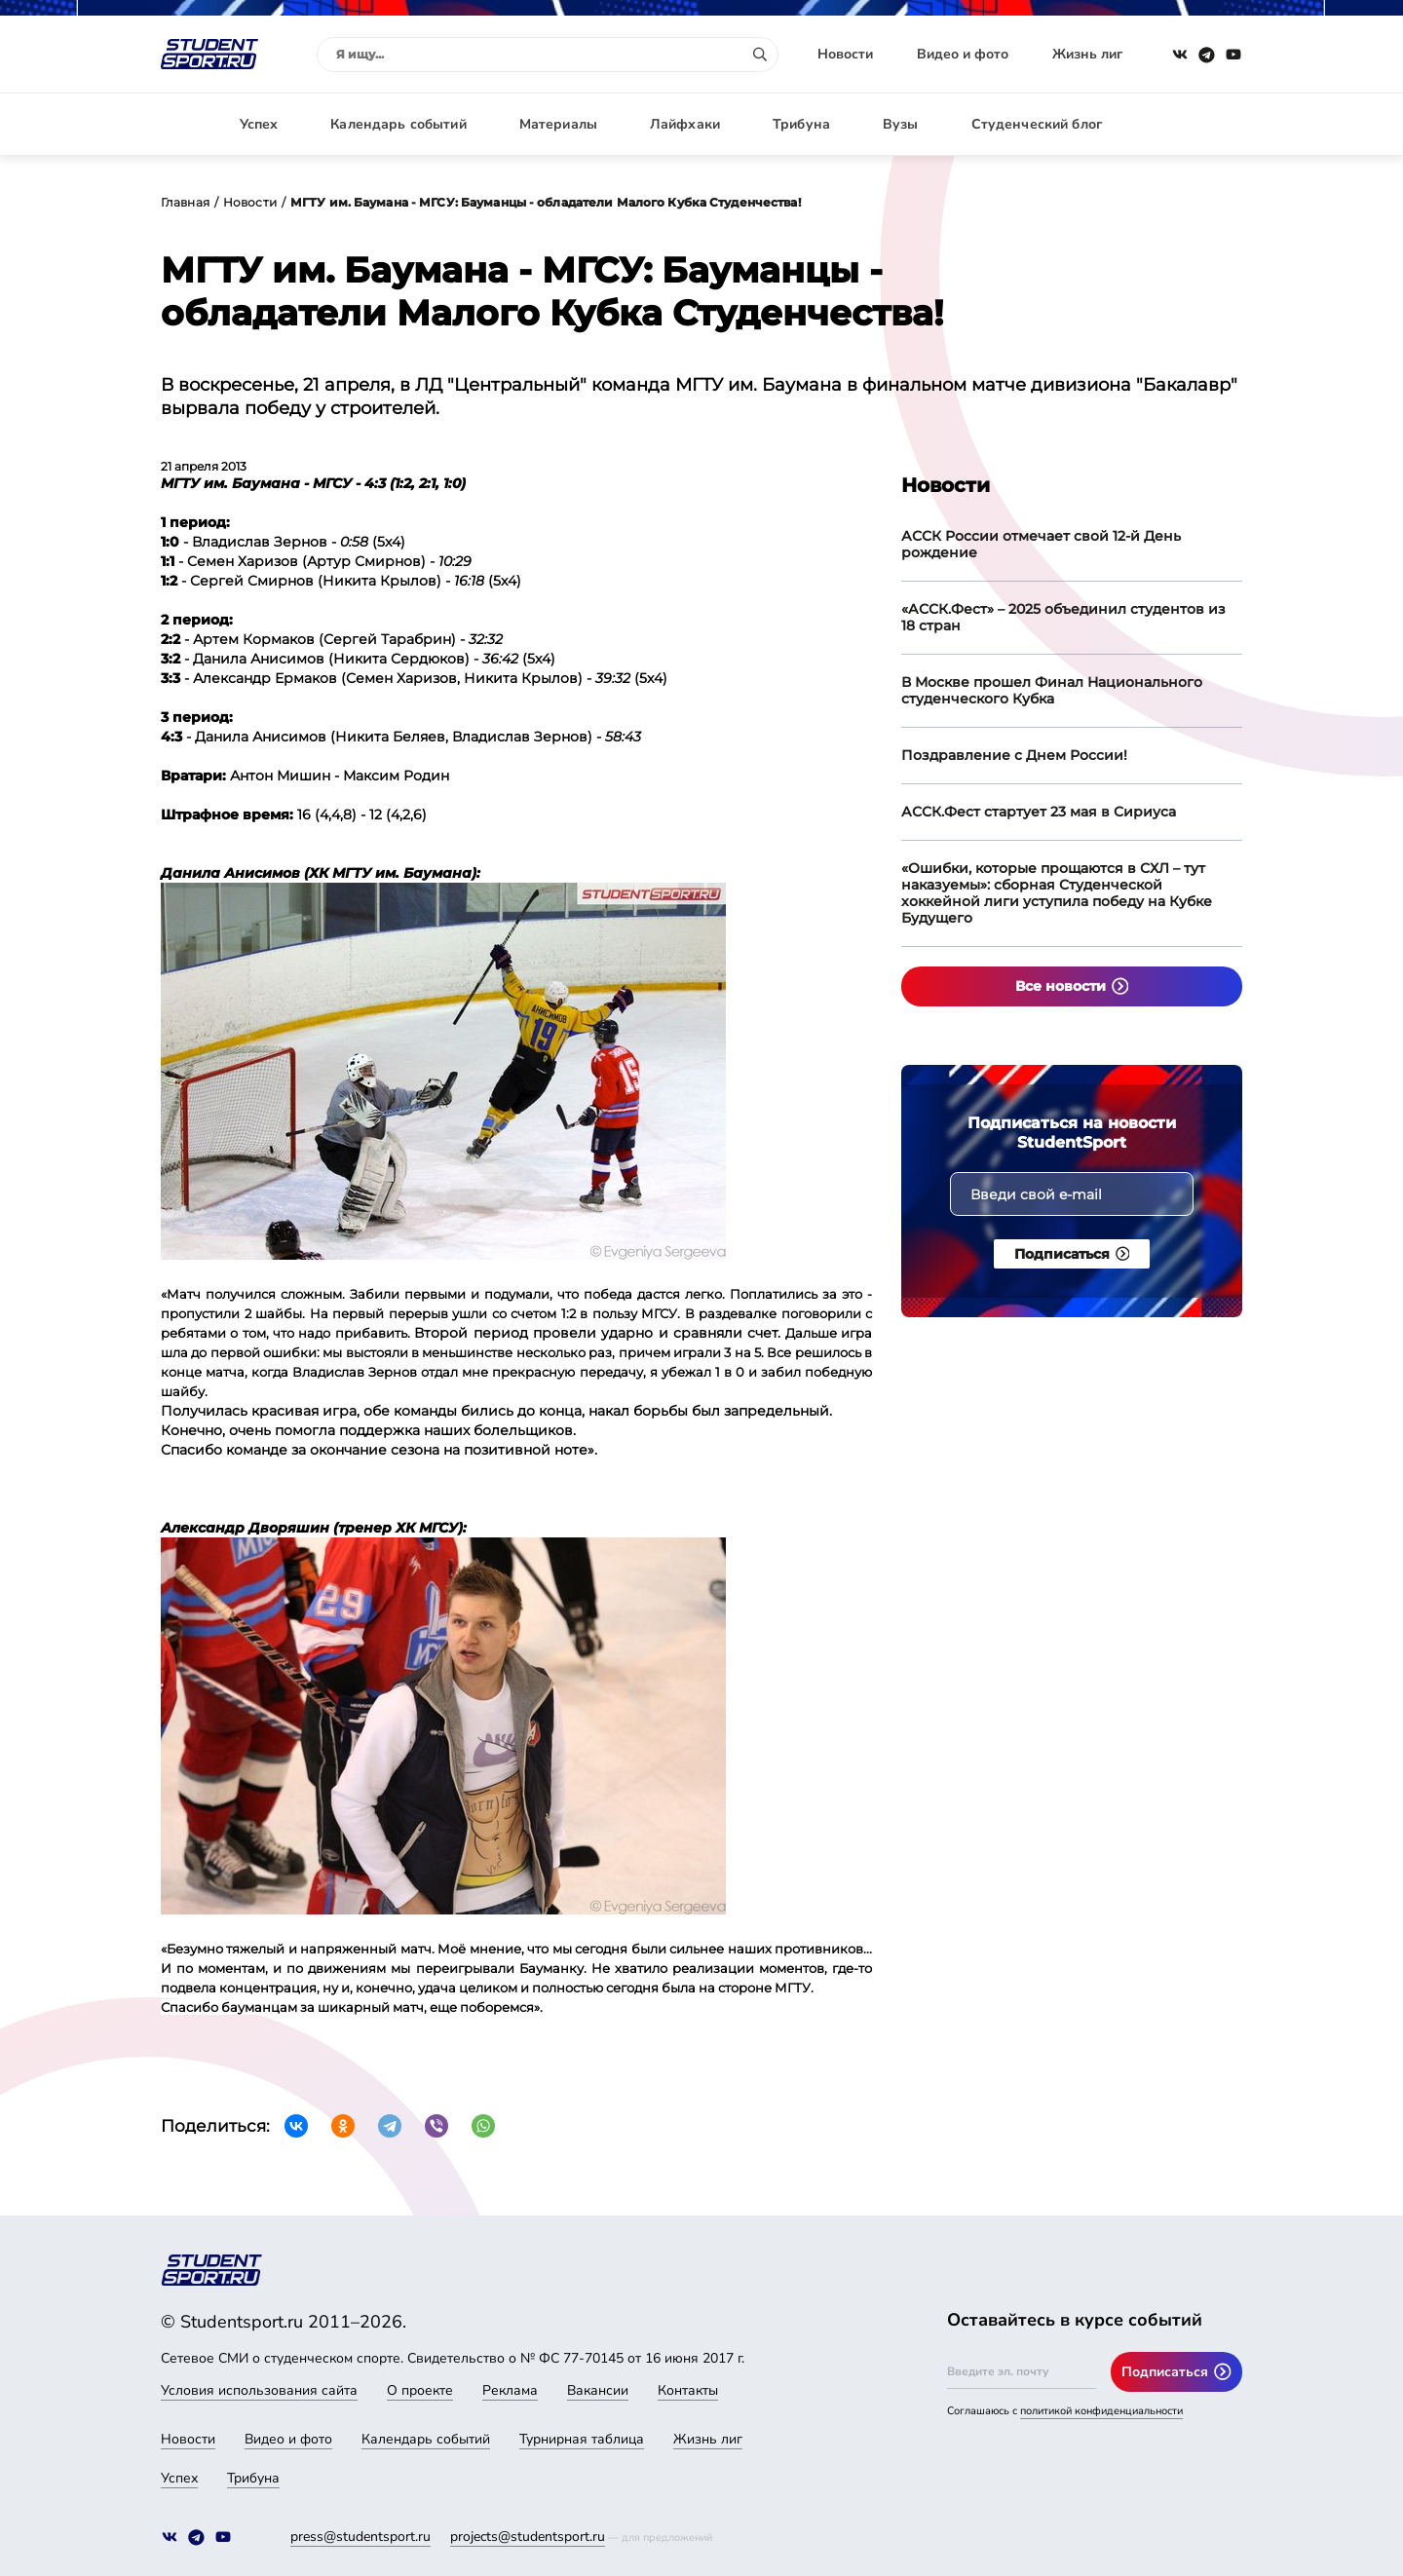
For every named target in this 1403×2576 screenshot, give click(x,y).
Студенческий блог (1036, 124)
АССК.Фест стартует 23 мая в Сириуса (1038, 811)
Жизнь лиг (1087, 54)
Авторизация (1198, 124)
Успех (259, 124)
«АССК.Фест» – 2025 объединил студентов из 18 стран (1063, 617)
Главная (185, 202)
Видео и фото (962, 54)
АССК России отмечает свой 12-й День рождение (1041, 544)
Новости (845, 54)
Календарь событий (398, 124)
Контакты (688, 2390)
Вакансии (597, 2390)
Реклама (510, 2390)
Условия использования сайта (259, 2390)
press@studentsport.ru (360, 2536)
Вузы (901, 124)
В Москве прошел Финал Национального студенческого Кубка (1051, 690)
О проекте (420, 2390)
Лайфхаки (685, 124)
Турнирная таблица (581, 2439)
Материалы (558, 124)
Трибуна (801, 124)
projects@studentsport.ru (527, 2536)
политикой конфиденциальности (1101, 2411)
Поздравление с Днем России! (1014, 755)
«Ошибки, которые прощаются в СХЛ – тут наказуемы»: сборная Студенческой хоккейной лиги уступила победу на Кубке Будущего (1056, 893)
